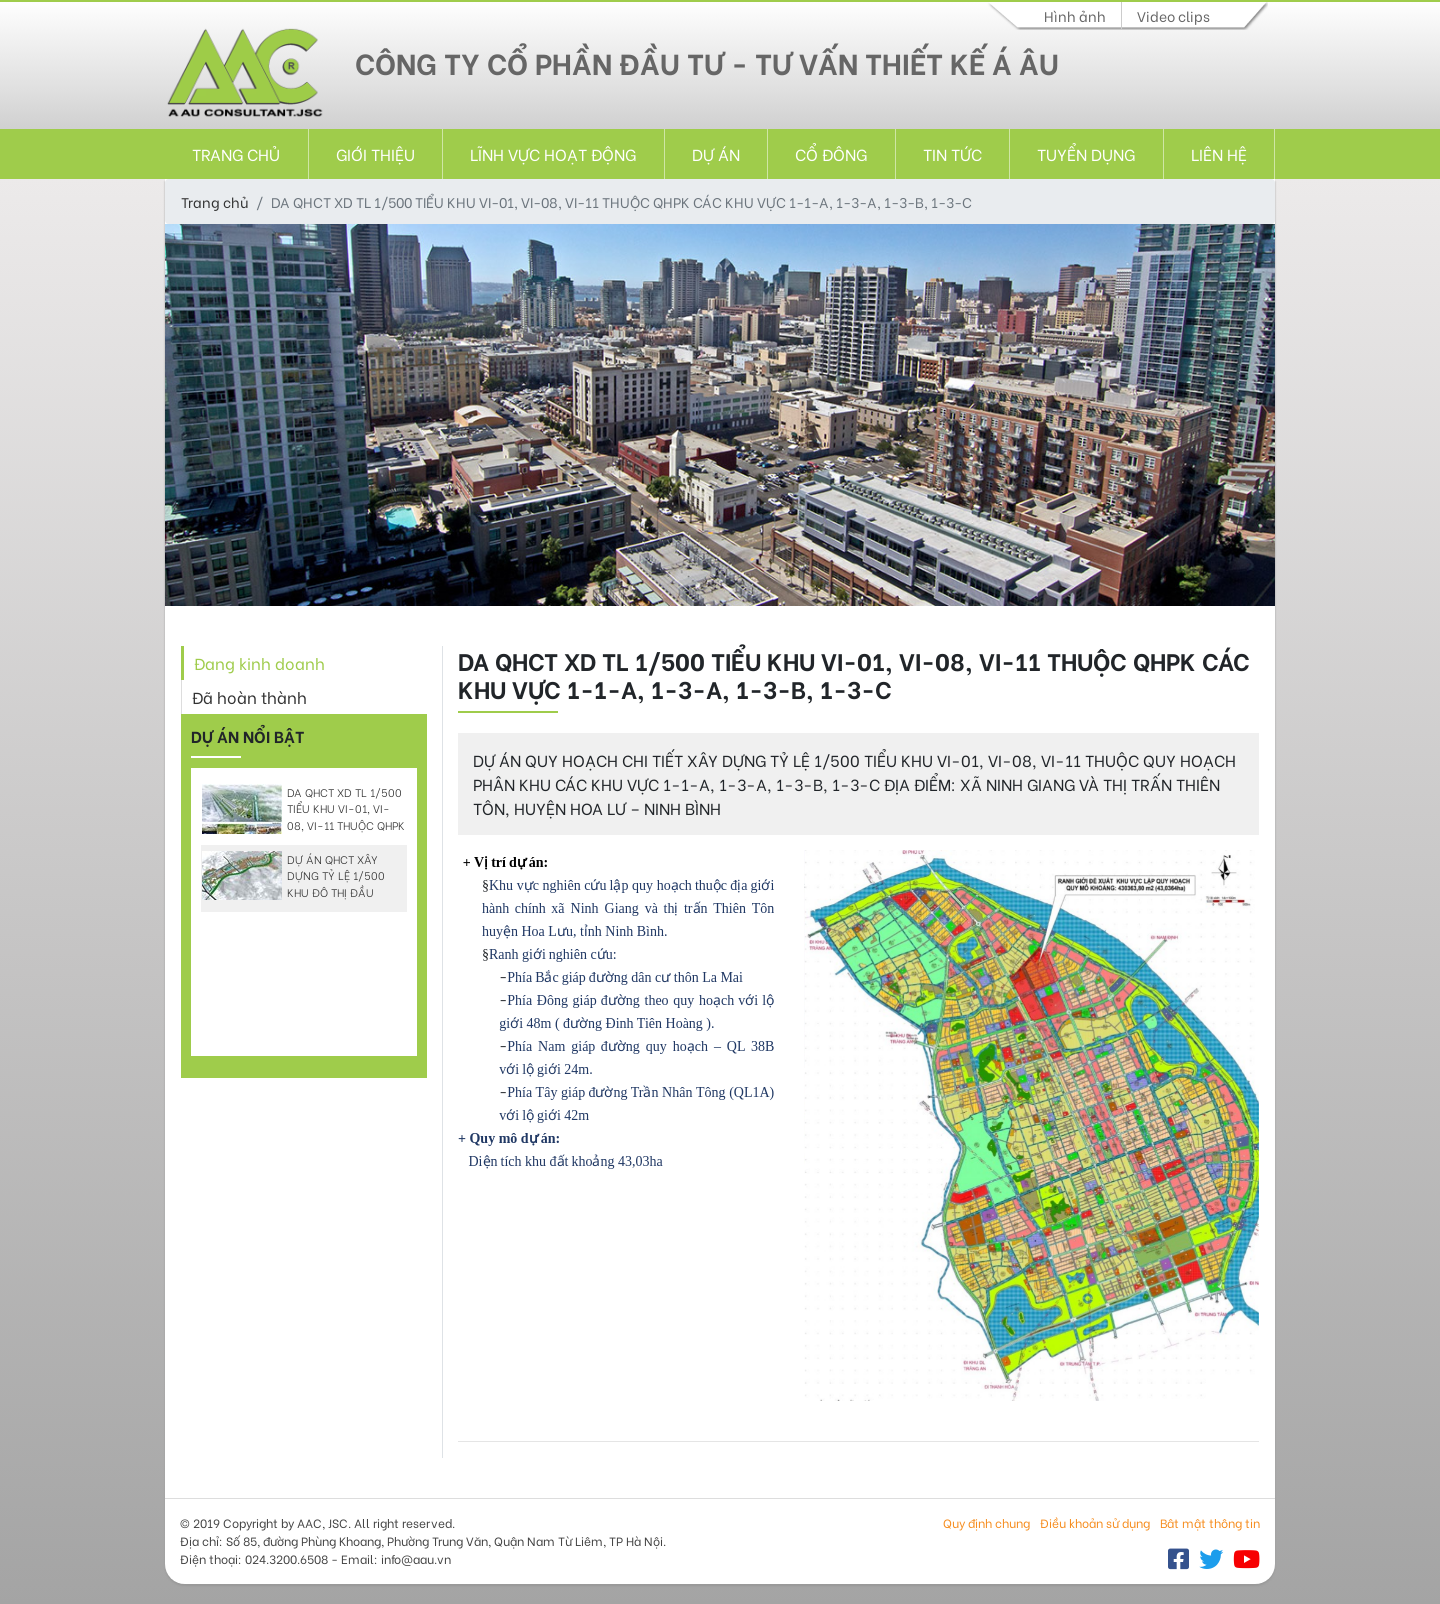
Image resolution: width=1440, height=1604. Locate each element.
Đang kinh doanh (259, 662)
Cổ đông (831, 153)
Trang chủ (236, 153)
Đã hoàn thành (249, 696)
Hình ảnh (1075, 15)
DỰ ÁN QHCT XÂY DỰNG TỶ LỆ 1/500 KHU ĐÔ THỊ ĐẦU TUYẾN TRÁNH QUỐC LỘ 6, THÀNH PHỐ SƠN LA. (302, 892)
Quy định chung (986, 1522)
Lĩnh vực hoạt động (553, 153)
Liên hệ (1219, 153)
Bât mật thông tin (1210, 1522)
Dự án (716, 153)
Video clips (1173, 15)
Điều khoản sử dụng (1095, 1522)
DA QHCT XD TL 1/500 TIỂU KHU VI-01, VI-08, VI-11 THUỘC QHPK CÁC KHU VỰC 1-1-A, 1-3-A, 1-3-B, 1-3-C (303, 825)
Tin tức (952, 153)
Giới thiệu (375, 153)
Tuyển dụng (1086, 153)
